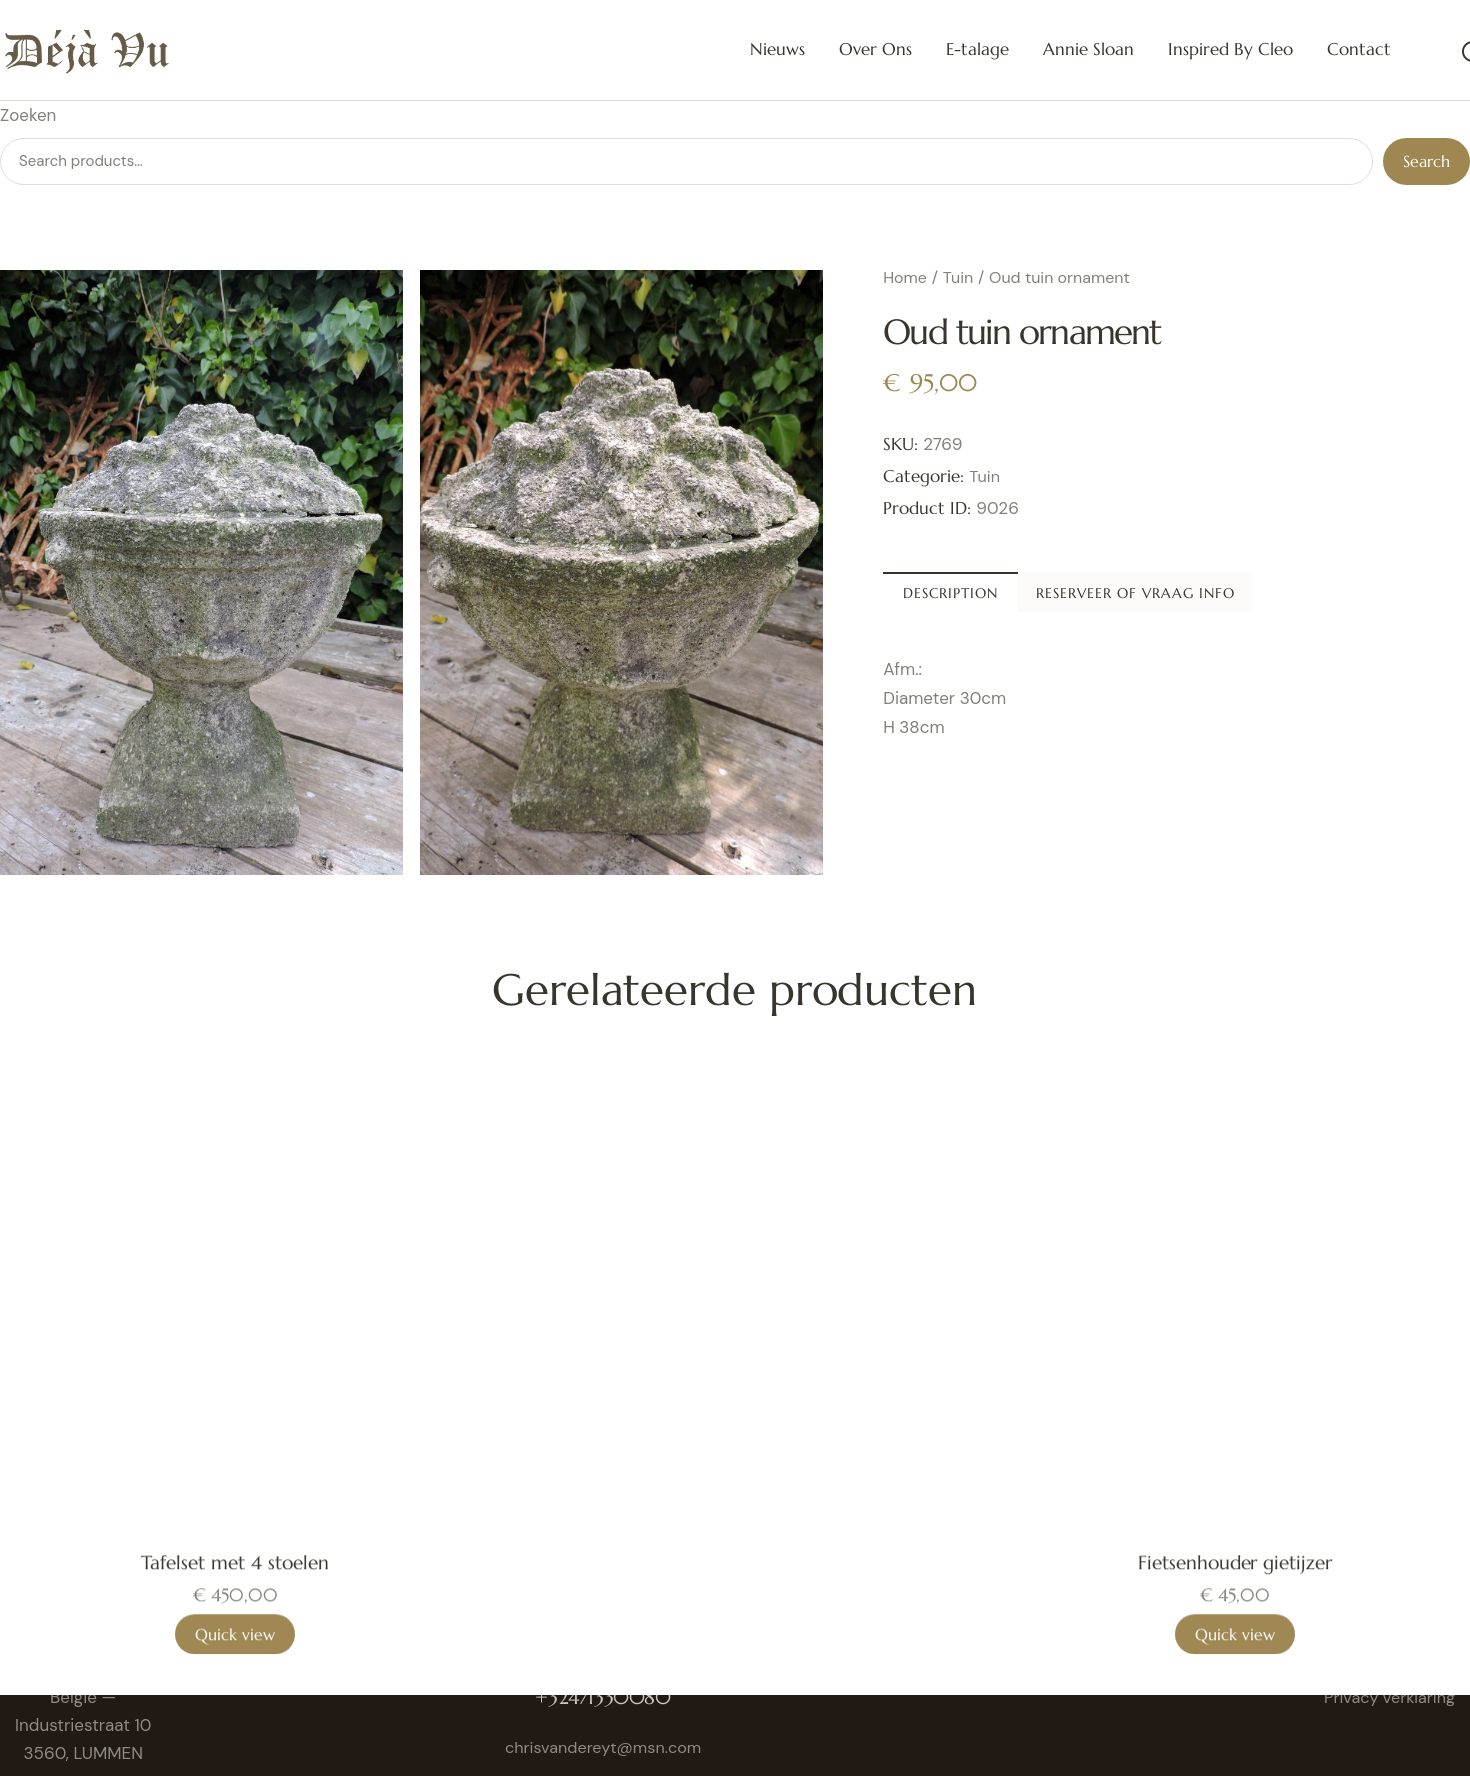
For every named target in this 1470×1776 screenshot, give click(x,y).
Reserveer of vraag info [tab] (1300, 597)
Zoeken (28, 115)
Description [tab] (1022, 597)
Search (1426, 161)
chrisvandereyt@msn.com (608, 1747)
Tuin (958, 277)
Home (905, 277)
